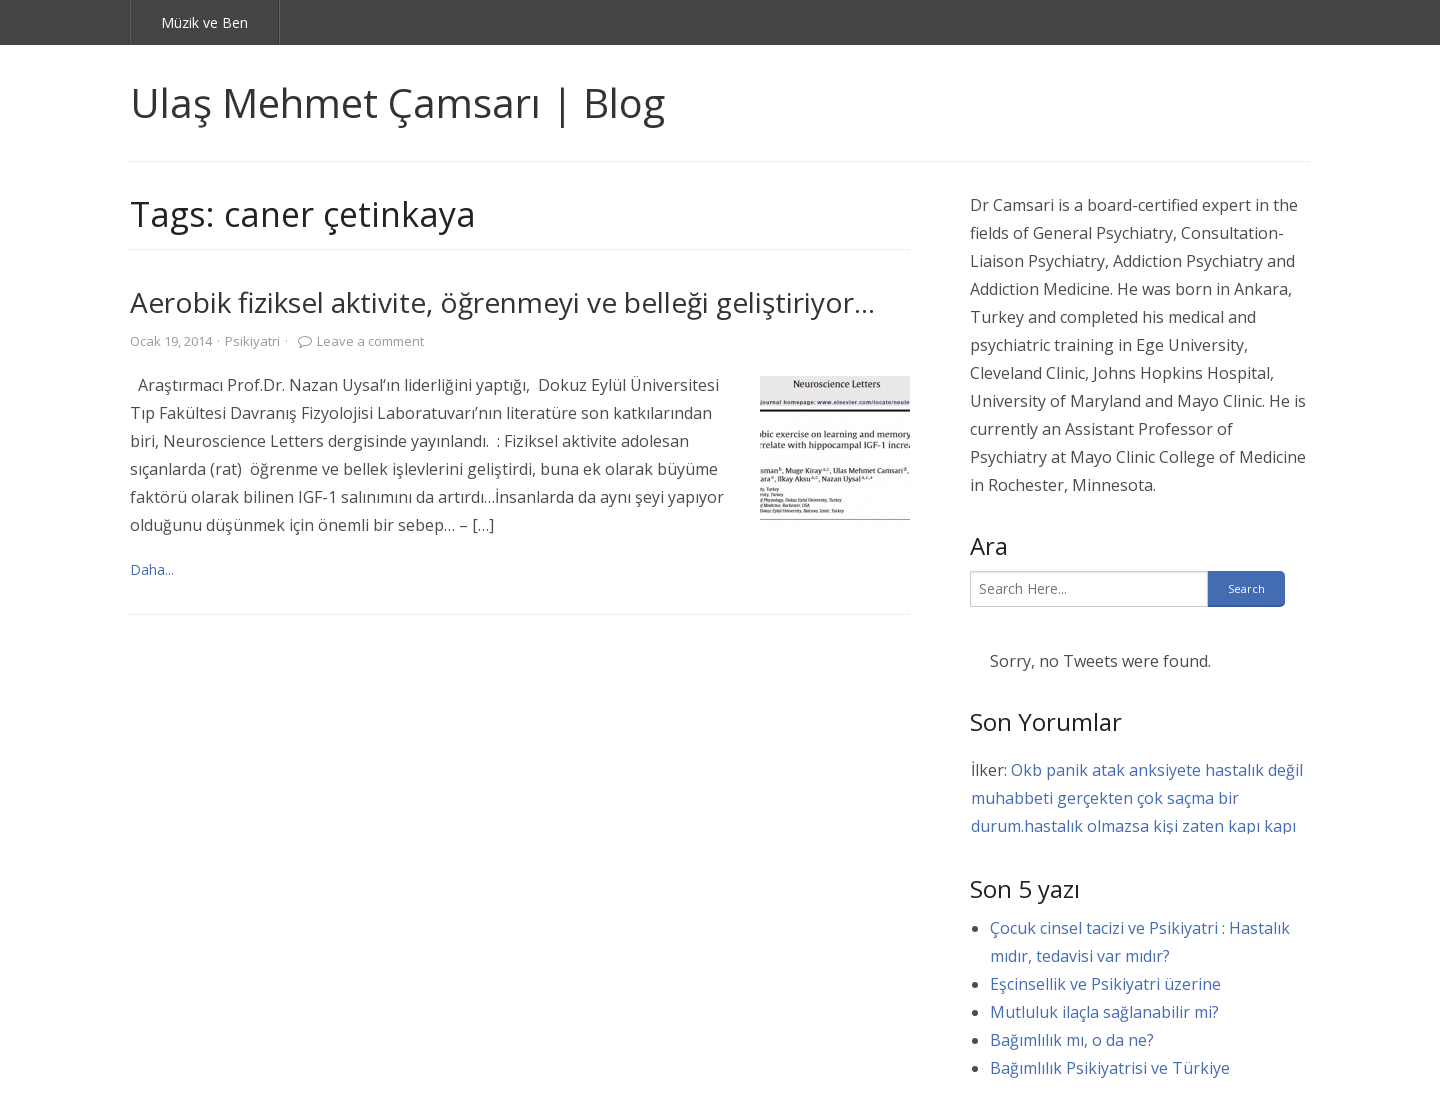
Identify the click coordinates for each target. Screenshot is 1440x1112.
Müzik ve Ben (204, 22)
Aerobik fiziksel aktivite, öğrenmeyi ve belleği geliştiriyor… (502, 302)
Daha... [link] (152, 569)
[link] (835, 451)
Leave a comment (370, 341)
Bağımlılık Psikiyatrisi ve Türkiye (1110, 1068)
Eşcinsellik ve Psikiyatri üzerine (1105, 984)
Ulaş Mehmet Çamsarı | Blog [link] (397, 102)
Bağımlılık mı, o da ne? (1072, 1040)
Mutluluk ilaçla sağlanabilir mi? (1104, 1012)
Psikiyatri (252, 341)
